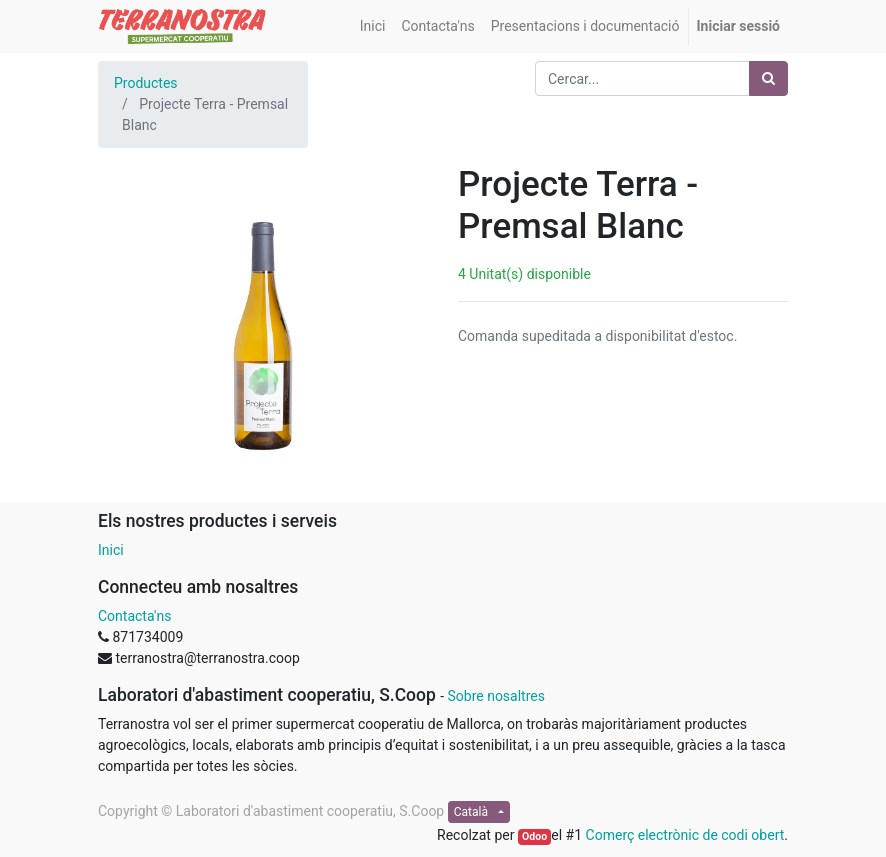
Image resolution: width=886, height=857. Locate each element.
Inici (111, 550)
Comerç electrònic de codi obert (685, 835)
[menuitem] (373, 26)
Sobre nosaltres (495, 696)
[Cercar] (768, 78)
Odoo (534, 836)
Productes (146, 83)
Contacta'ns (134, 616)
